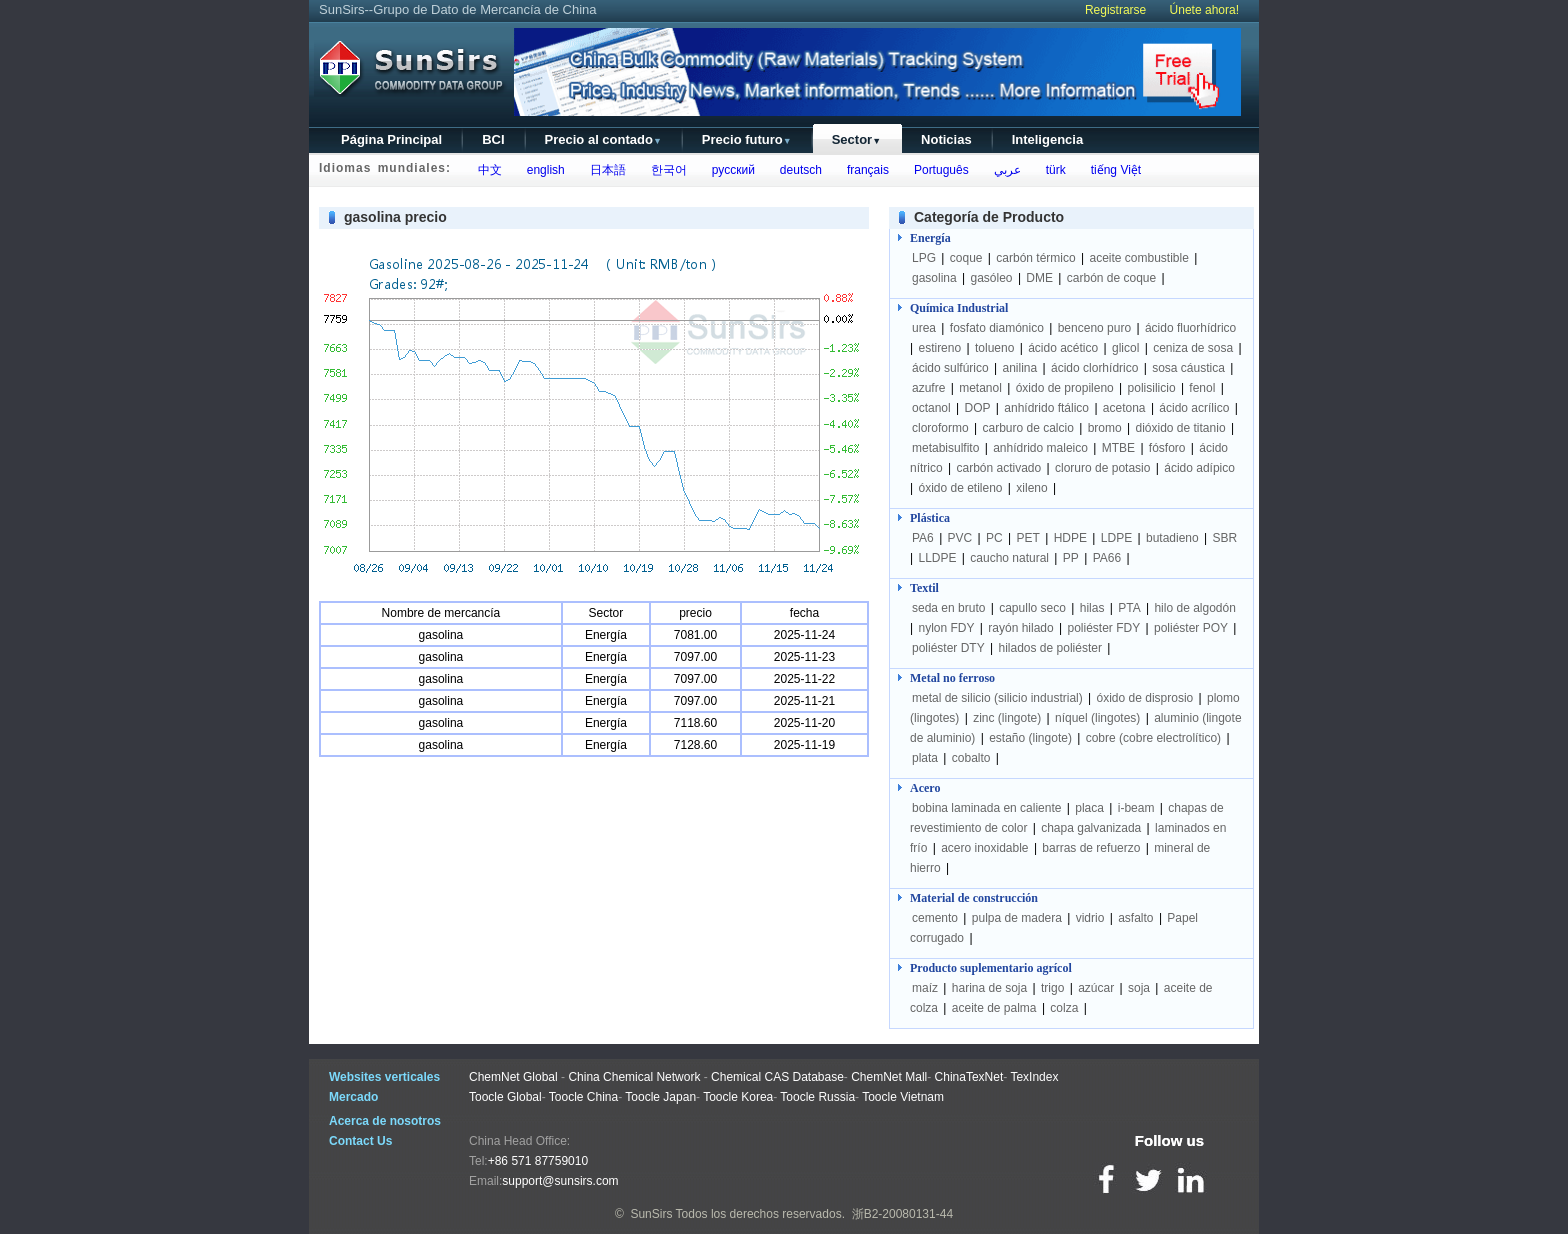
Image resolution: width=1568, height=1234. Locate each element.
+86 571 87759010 (538, 1161)
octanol (931, 408)
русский (730, 170)
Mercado (353, 1097)
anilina (1020, 368)
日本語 (604, 170)
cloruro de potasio (1102, 468)
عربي (1004, 170)
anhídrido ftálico (1046, 408)
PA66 (1107, 558)
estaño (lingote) (1030, 738)
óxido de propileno (1065, 388)
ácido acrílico (1194, 408)
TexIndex (1034, 1077)
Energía (930, 238)
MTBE (1118, 448)
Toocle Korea (738, 1097)
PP (1071, 558)
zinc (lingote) (1007, 718)
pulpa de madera (1017, 918)
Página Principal (391, 139)
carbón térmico (1035, 258)
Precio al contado (603, 139)
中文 (486, 170)
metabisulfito (945, 448)
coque (966, 258)
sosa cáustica (1188, 368)
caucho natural (1009, 558)
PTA (1129, 608)
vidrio (1090, 918)
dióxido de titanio (1180, 428)
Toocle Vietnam (903, 1097)
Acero (925, 788)
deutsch (797, 170)
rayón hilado (1020, 628)
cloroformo (940, 428)
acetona (1124, 408)
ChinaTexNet (969, 1077)
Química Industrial (959, 308)
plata (925, 758)
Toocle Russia (817, 1097)
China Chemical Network (634, 1077)
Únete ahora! (1204, 10)
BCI (493, 139)
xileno (1031, 488)
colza (1064, 1008)
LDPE (1116, 538)
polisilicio (1152, 388)
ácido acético (1063, 348)
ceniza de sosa (1193, 348)
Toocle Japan (660, 1097)
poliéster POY (1191, 628)
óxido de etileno (960, 488)
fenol (1202, 388)
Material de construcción (974, 898)
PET (1028, 538)
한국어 (665, 170)
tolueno (994, 348)
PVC (960, 538)
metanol (980, 388)
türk (1052, 170)
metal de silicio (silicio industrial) (997, 698)
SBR (1225, 538)
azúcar (1096, 988)
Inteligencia (1048, 139)
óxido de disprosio (1147, 698)
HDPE (1070, 538)
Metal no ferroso (952, 678)
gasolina (934, 278)
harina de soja (989, 988)
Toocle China (583, 1097)
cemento (935, 918)
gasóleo (992, 278)
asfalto (1135, 918)
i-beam (1136, 808)
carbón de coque (1111, 278)
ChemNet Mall (889, 1077)
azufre (928, 388)
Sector (856, 139)
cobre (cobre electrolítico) (1153, 738)
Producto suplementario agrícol (991, 968)
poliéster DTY (948, 648)
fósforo (1167, 448)
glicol (1125, 348)
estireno (939, 348)
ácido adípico (1199, 468)
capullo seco (1032, 608)
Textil (924, 588)
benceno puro (1094, 328)
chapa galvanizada (1091, 828)
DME (1039, 278)
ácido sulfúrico (950, 368)
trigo (1052, 988)
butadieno (1172, 538)
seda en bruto (948, 608)
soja (1139, 988)
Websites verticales (384, 1077)
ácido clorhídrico (1094, 368)
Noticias (946, 139)
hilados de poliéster (1050, 648)
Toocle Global (505, 1097)
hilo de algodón (1194, 608)
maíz (925, 988)
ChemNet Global (513, 1077)
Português (937, 170)
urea (924, 328)
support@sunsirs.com (560, 1181)
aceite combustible (1138, 258)
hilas (1092, 608)
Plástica (930, 518)
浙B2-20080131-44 (902, 1214)
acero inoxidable (984, 848)
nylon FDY (946, 628)
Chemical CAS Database (777, 1077)
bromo (1105, 428)
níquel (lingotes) (1097, 718)
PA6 (923, 538)
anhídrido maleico (1040, 448)
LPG (924, 258)
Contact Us (360, 1141)
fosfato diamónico (997, 328)
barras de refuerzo (1091, 848)
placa (1089, 808)
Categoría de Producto (989, 217)
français (864, 170)
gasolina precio (395, 217)
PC (994, 538)
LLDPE (937, 558)
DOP (978, 408)
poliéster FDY (1103, 628)
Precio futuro (747, 139)
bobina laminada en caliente (986, 808)
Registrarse (1115, 10)
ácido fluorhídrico (1190, 328)
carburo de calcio (1027, 428)
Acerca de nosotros (385, 1121)
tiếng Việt (1112, 170)
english (542, 170)
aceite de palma (994, 1008)
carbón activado (998, 468)
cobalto (971, 758)
